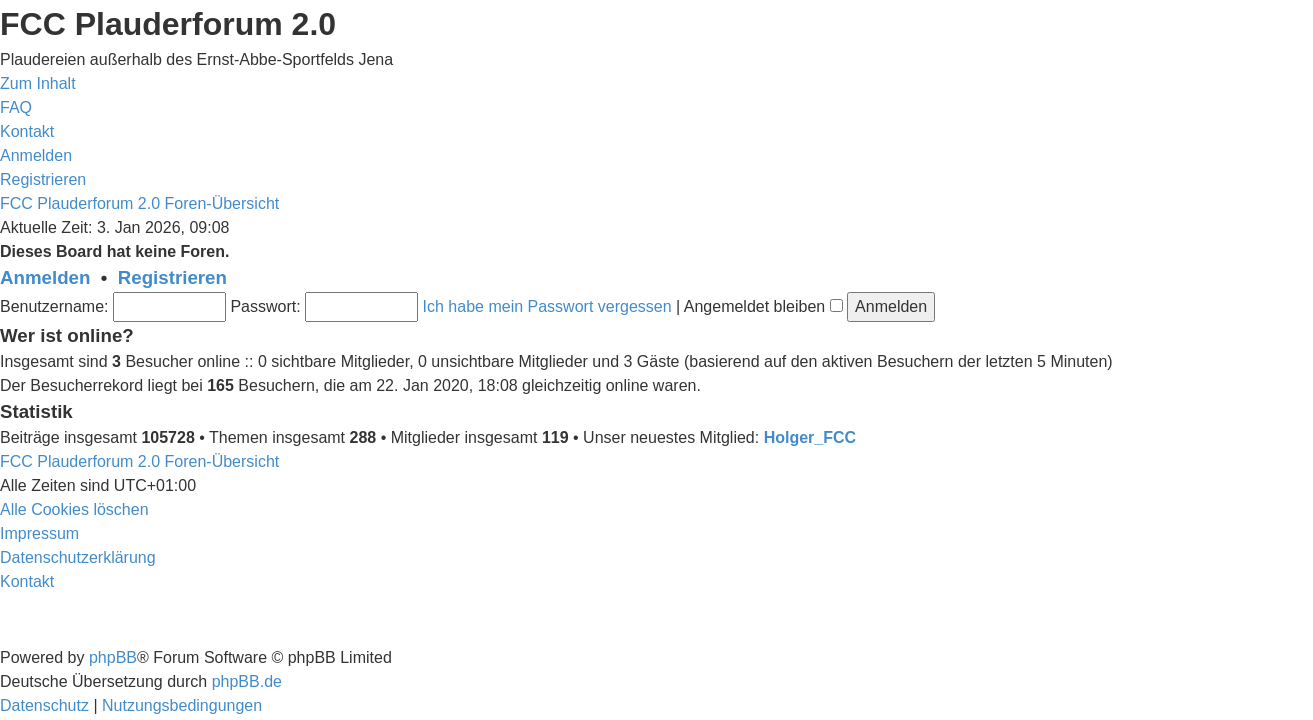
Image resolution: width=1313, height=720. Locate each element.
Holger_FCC (810, 437)
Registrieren (172, 277)
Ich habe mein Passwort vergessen (547, 306)
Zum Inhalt (38, 83)
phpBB (113, 657)
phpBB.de (247, 681)
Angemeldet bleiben (763, 306)
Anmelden (45, 277)
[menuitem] (16, 107)
